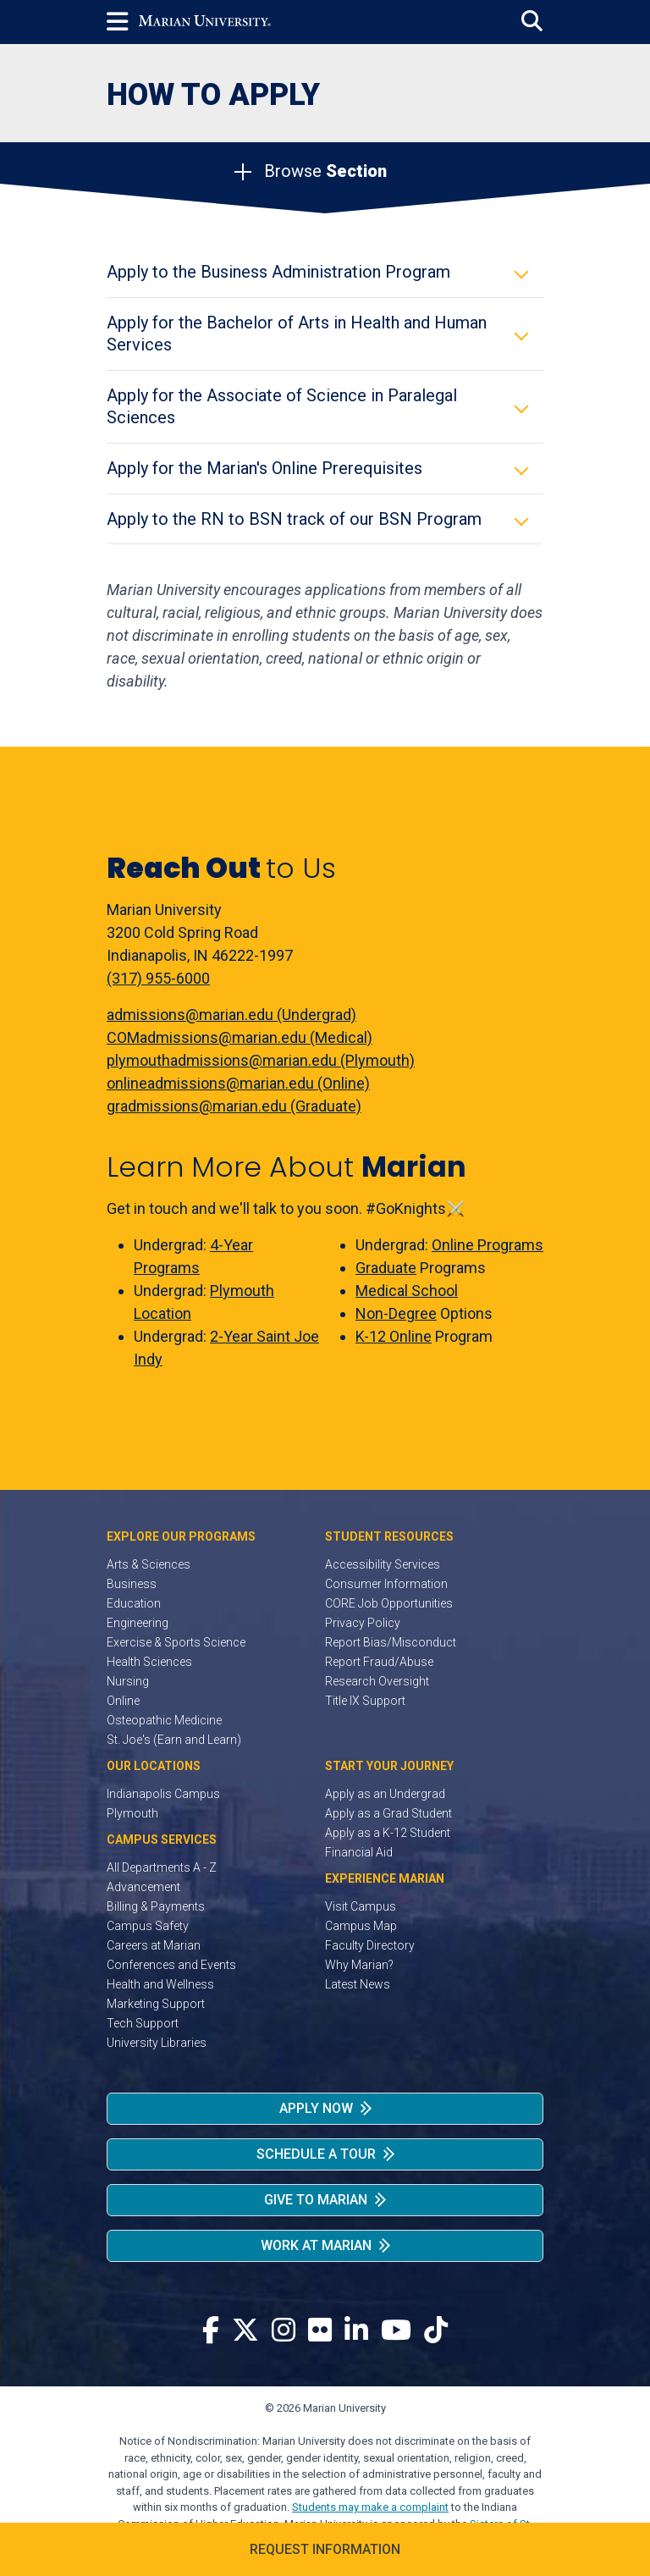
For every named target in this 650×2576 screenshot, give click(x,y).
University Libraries (157, 2042)
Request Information (325, 2549)
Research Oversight (377, 1681)
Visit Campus (360, 1906)
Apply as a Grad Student (388, 1813)
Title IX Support (365, 1700)
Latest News (357, 1984)
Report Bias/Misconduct (390, 1642)
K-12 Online (393, 1336)
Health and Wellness (160, 1984)
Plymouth (132, 1813)
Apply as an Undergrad (385, 1794)
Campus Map (361, 1926)
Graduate (385, 1268)
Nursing (128, 1681)
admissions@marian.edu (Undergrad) (231, 1014)
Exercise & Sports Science (176, 1642)
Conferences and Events (171, 1965)
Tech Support (143, 2023)
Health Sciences (149, 1662)
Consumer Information (386, 1584)
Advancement (143, 1887)
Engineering (137, 1623)
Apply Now (316, 2108)
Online (123, 1700)
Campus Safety (148, 1926)
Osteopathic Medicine (164, 1720)
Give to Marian (315, 2200)
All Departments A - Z (162, 1867)
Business (132, 1584)
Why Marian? (359, 1965)
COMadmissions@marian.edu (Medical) (239, 1037)
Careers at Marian (154, 1945)
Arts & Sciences (148, 1564)
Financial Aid (359, 1852)
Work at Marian (316, 2245)
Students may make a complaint (370, 2507)
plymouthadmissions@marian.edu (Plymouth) (261, 1060)
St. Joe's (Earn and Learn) (174, 1739)
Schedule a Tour (316, 2154)
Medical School (406, 1290)
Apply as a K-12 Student (387, 1833)
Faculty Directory (370, 1945)
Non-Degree (396, 1313)
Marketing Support (156, 2004)
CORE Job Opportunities (389, 1603)
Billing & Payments (156, 1906)
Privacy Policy (362, 1623)
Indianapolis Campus (163, 1794)
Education (134, 1603)
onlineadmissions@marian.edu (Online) (238, 1083)
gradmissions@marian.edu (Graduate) (234, 1106)
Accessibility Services (382, 1564)
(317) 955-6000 (158, 978)
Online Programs (487, 1245)
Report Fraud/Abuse (379, 1662)
